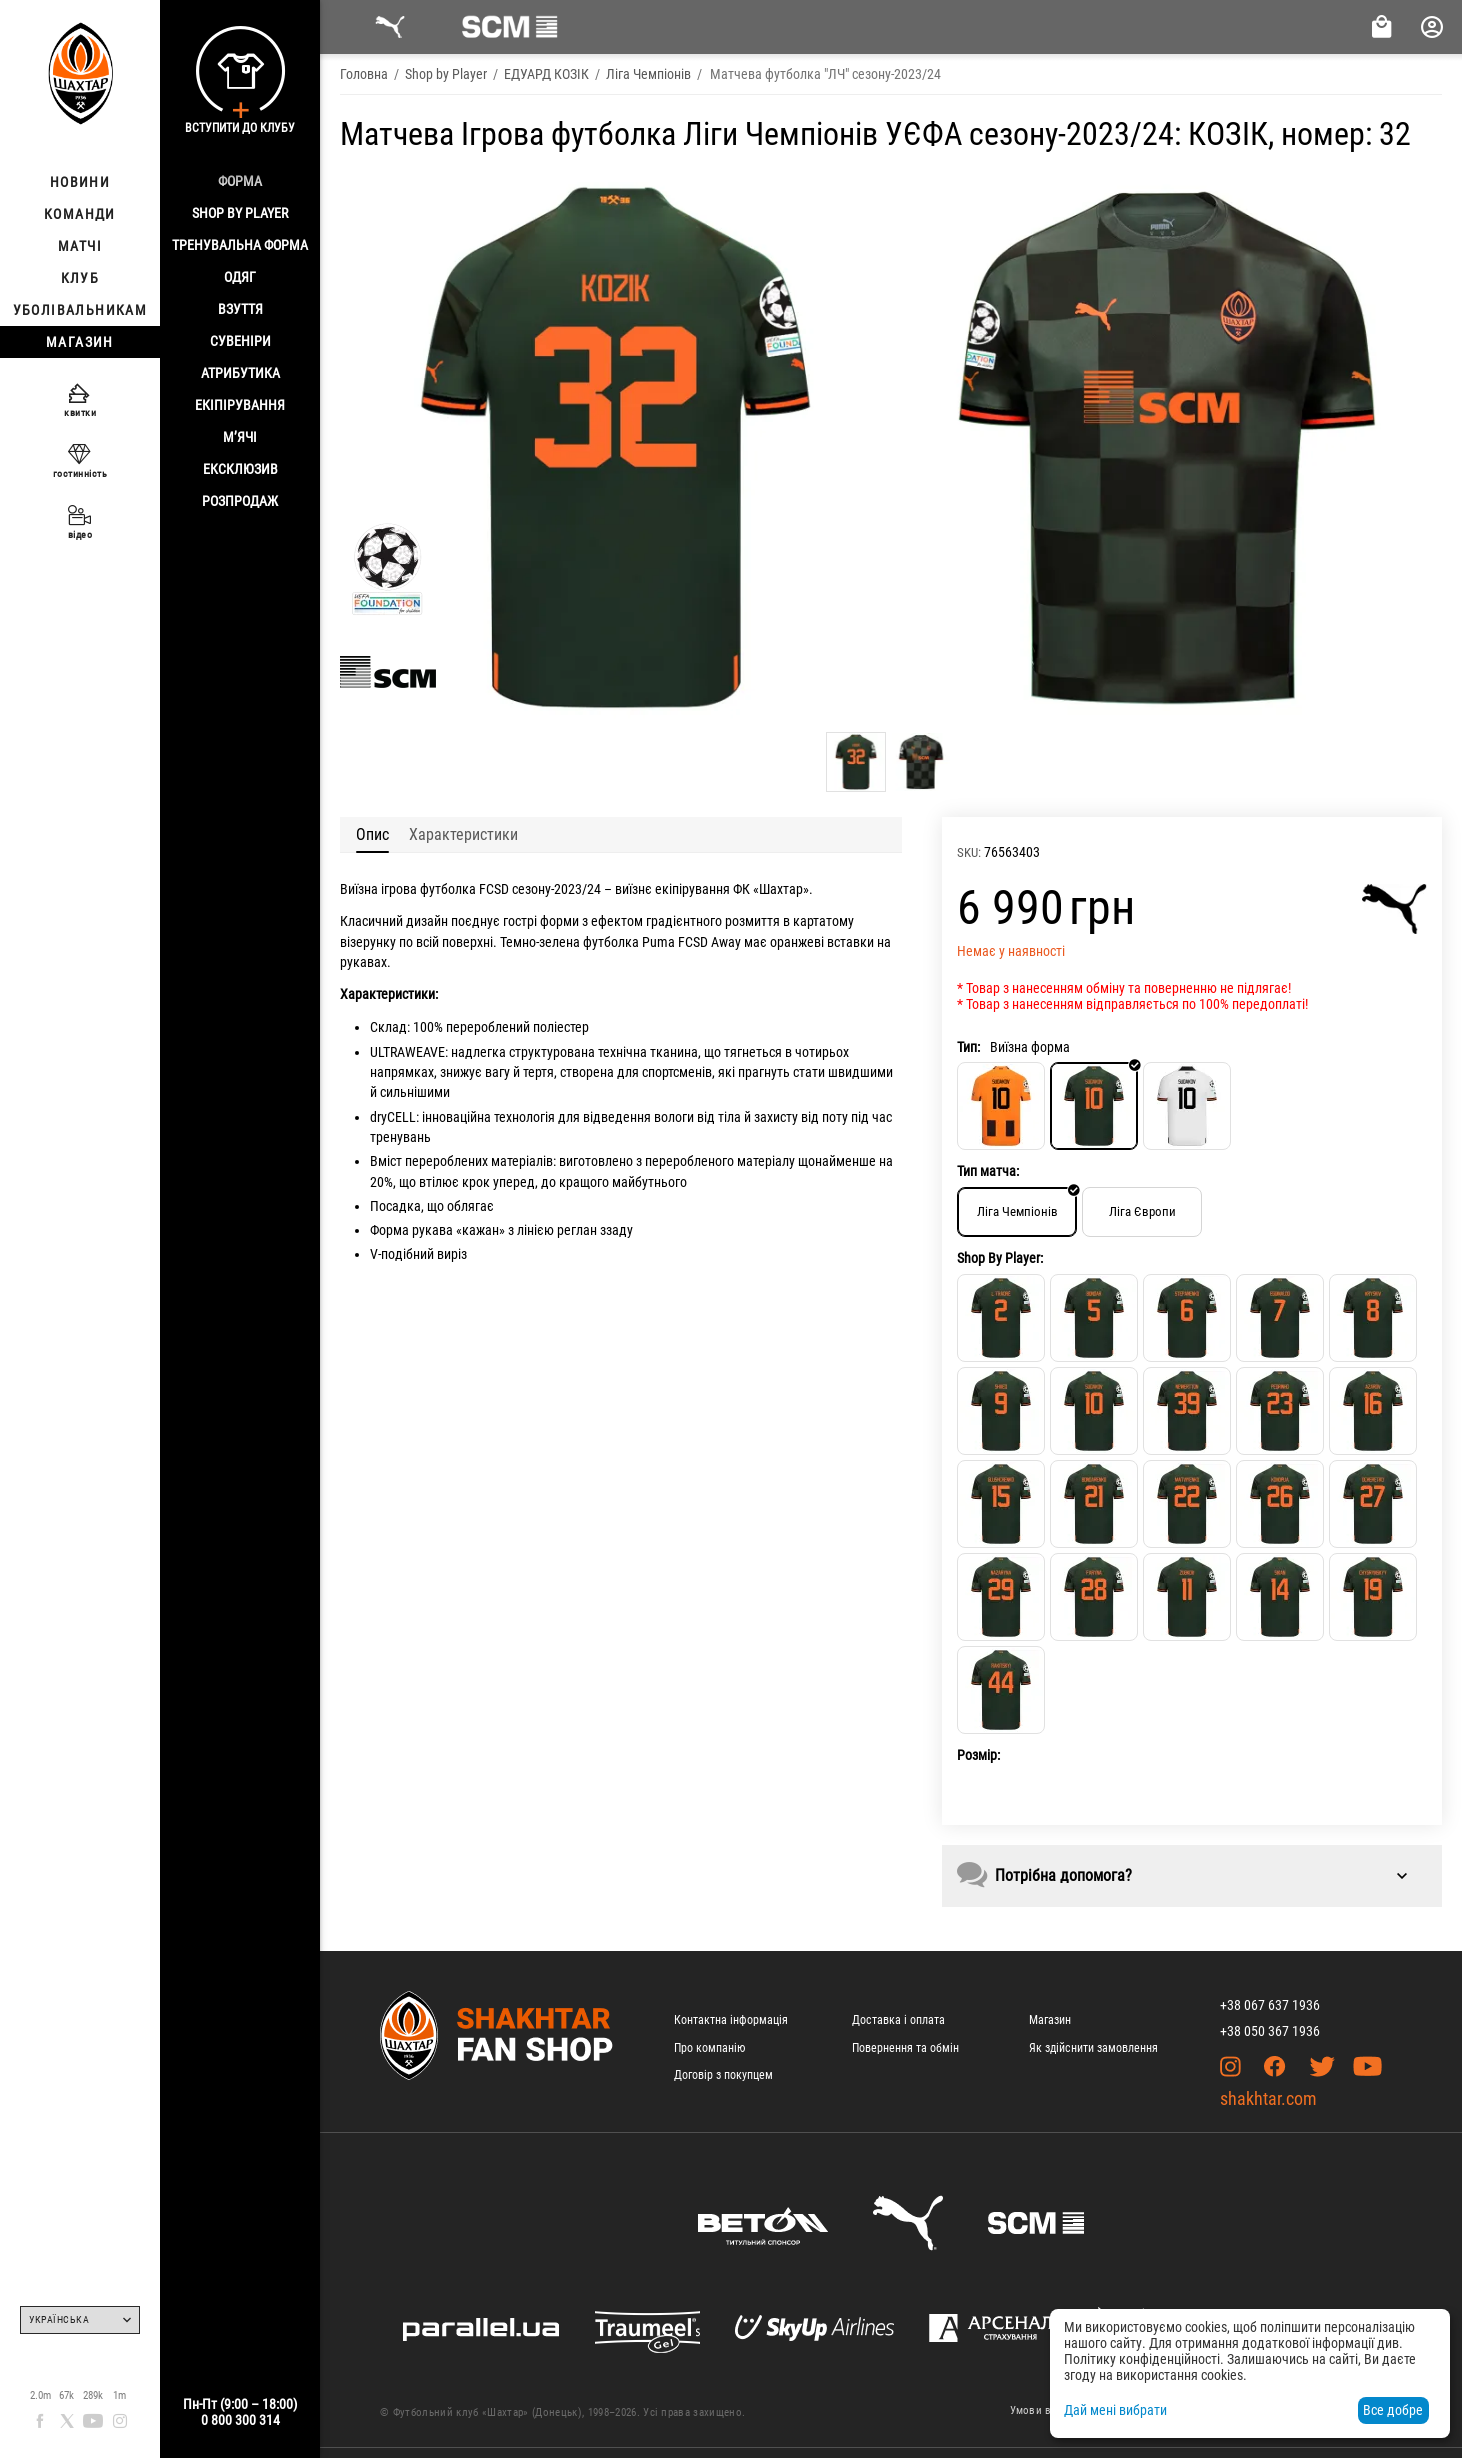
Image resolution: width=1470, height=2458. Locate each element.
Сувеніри (240, 341)
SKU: (969, 852)
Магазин (1050, 2020)
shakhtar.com (1268, 2098)
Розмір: (978, 1755)
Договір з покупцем (723, 2075)
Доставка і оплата (898, 2020)
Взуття (240, 309)
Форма (240, 181)
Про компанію (709, 2048)
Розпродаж (240, 501)
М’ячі (240, 437)
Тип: (968, 1047)
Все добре (1393, 2410)
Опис (372, 834)
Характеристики (463, 834)
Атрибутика (240, 373)
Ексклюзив (240, 469)
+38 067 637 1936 (1270, 2005)
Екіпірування (240, 405)
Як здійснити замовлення (1093, 2048)
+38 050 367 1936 (1270, 2031)
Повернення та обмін (905, 2048)
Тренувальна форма (240, 245)
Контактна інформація (731, 2020)
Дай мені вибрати (1115, 2410)
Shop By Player (240, 213)
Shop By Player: (1000, 1258)
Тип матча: (988, 1171)
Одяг (240, 277)
